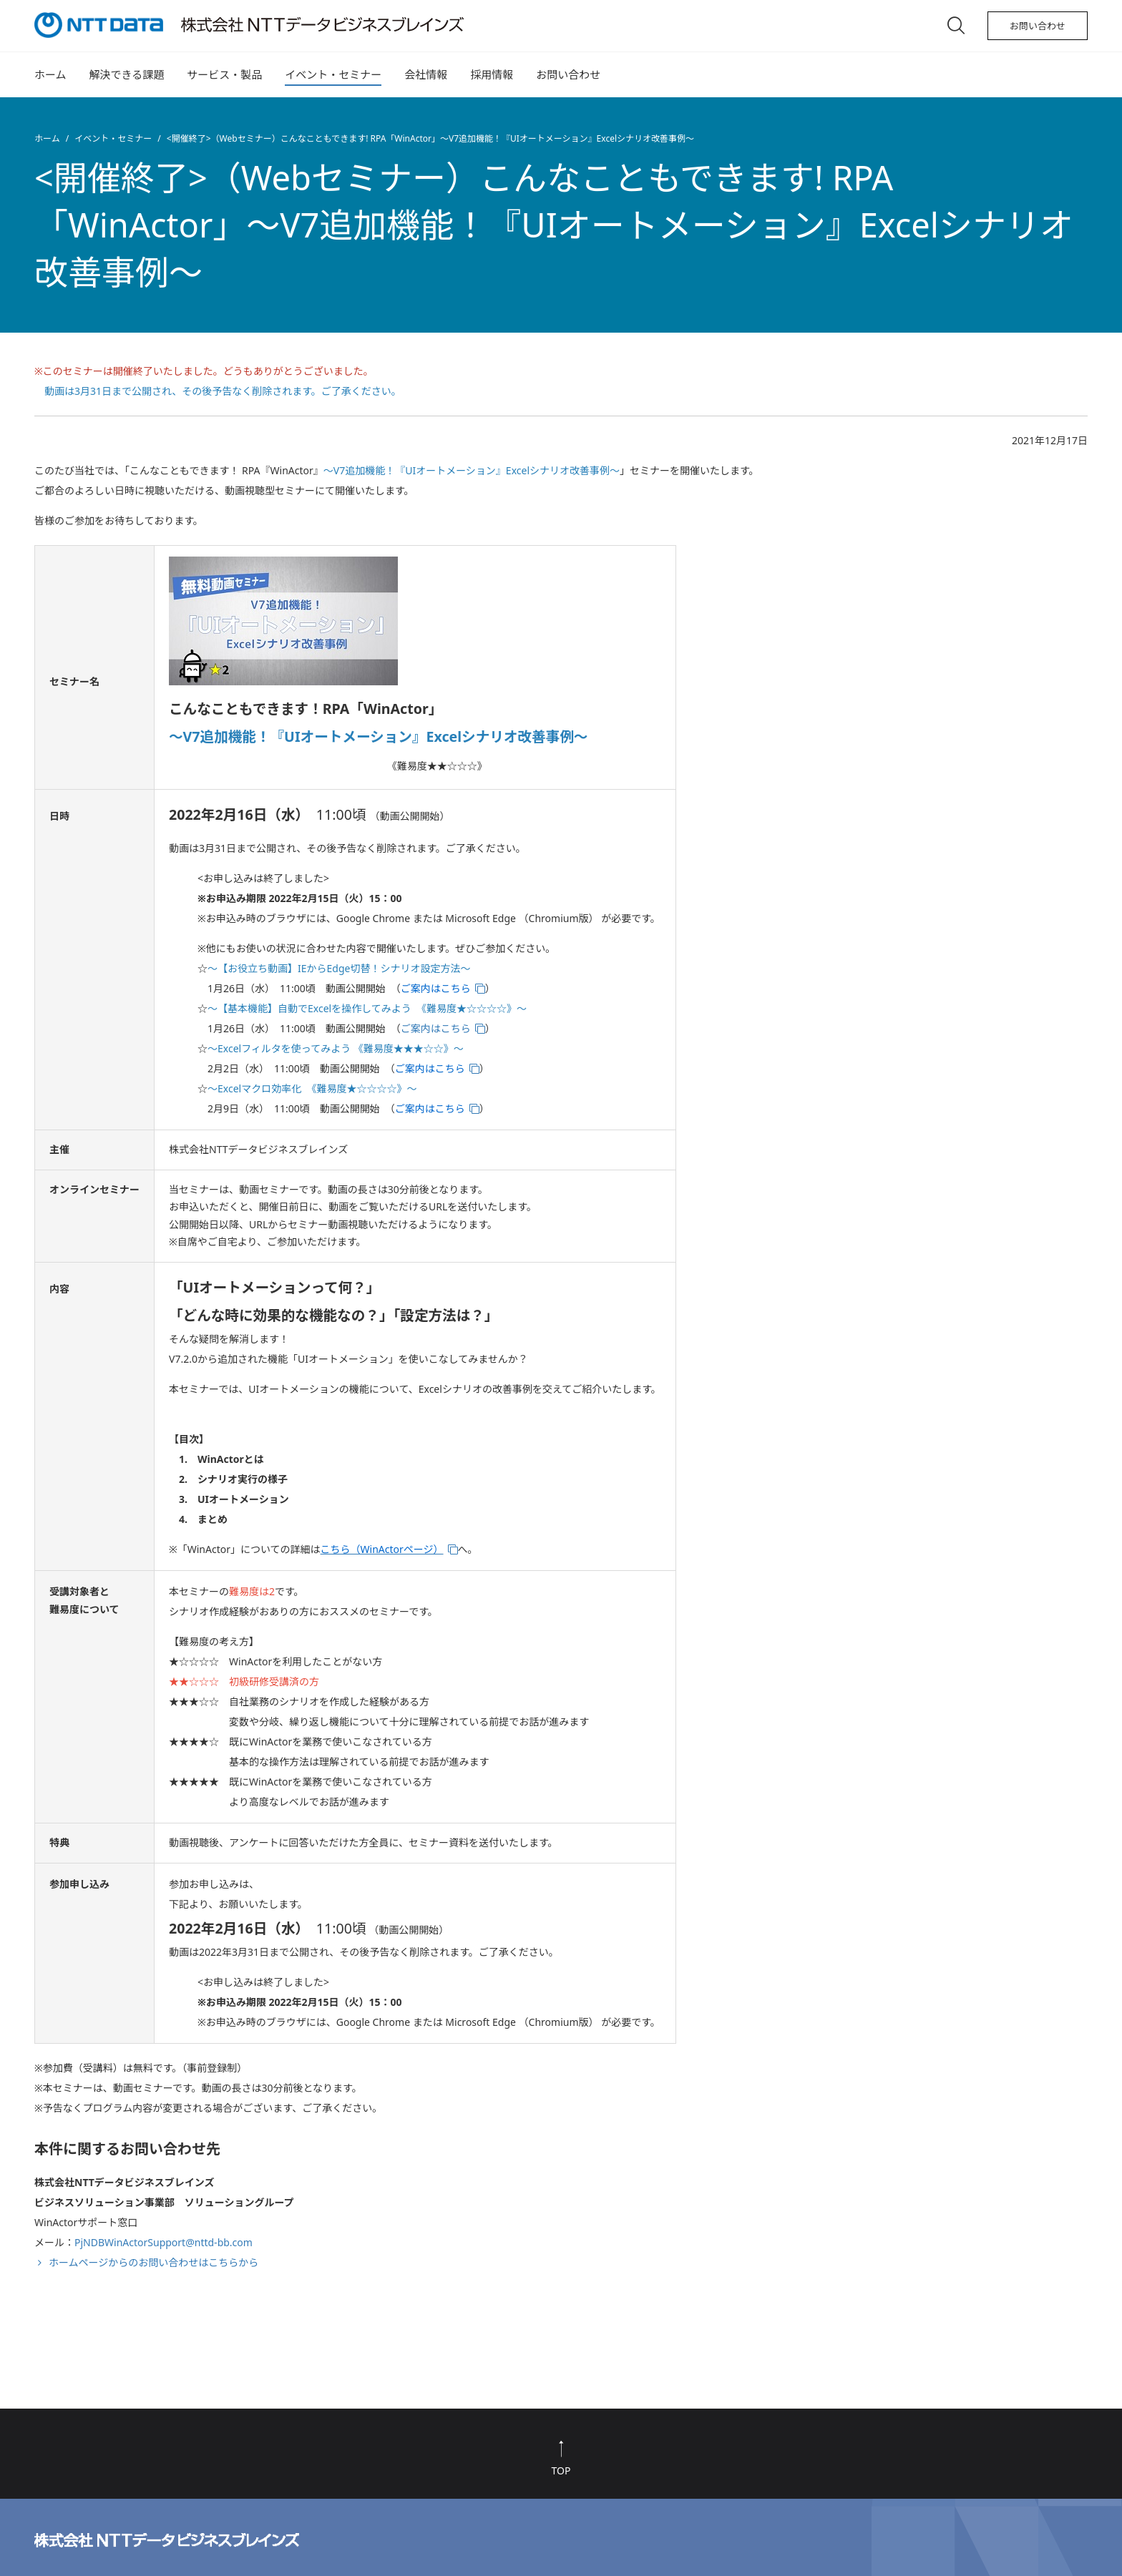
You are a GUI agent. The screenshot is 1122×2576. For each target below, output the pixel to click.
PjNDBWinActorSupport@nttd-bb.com (163, 2242)
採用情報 (491, 74)
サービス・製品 (224, 74)
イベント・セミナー (333, 74)
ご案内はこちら (436, 1028)
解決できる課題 (127, 74)
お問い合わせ (1037, 25)
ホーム (50, 74)
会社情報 (425, 74)
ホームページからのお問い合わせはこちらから (153, 2262)
